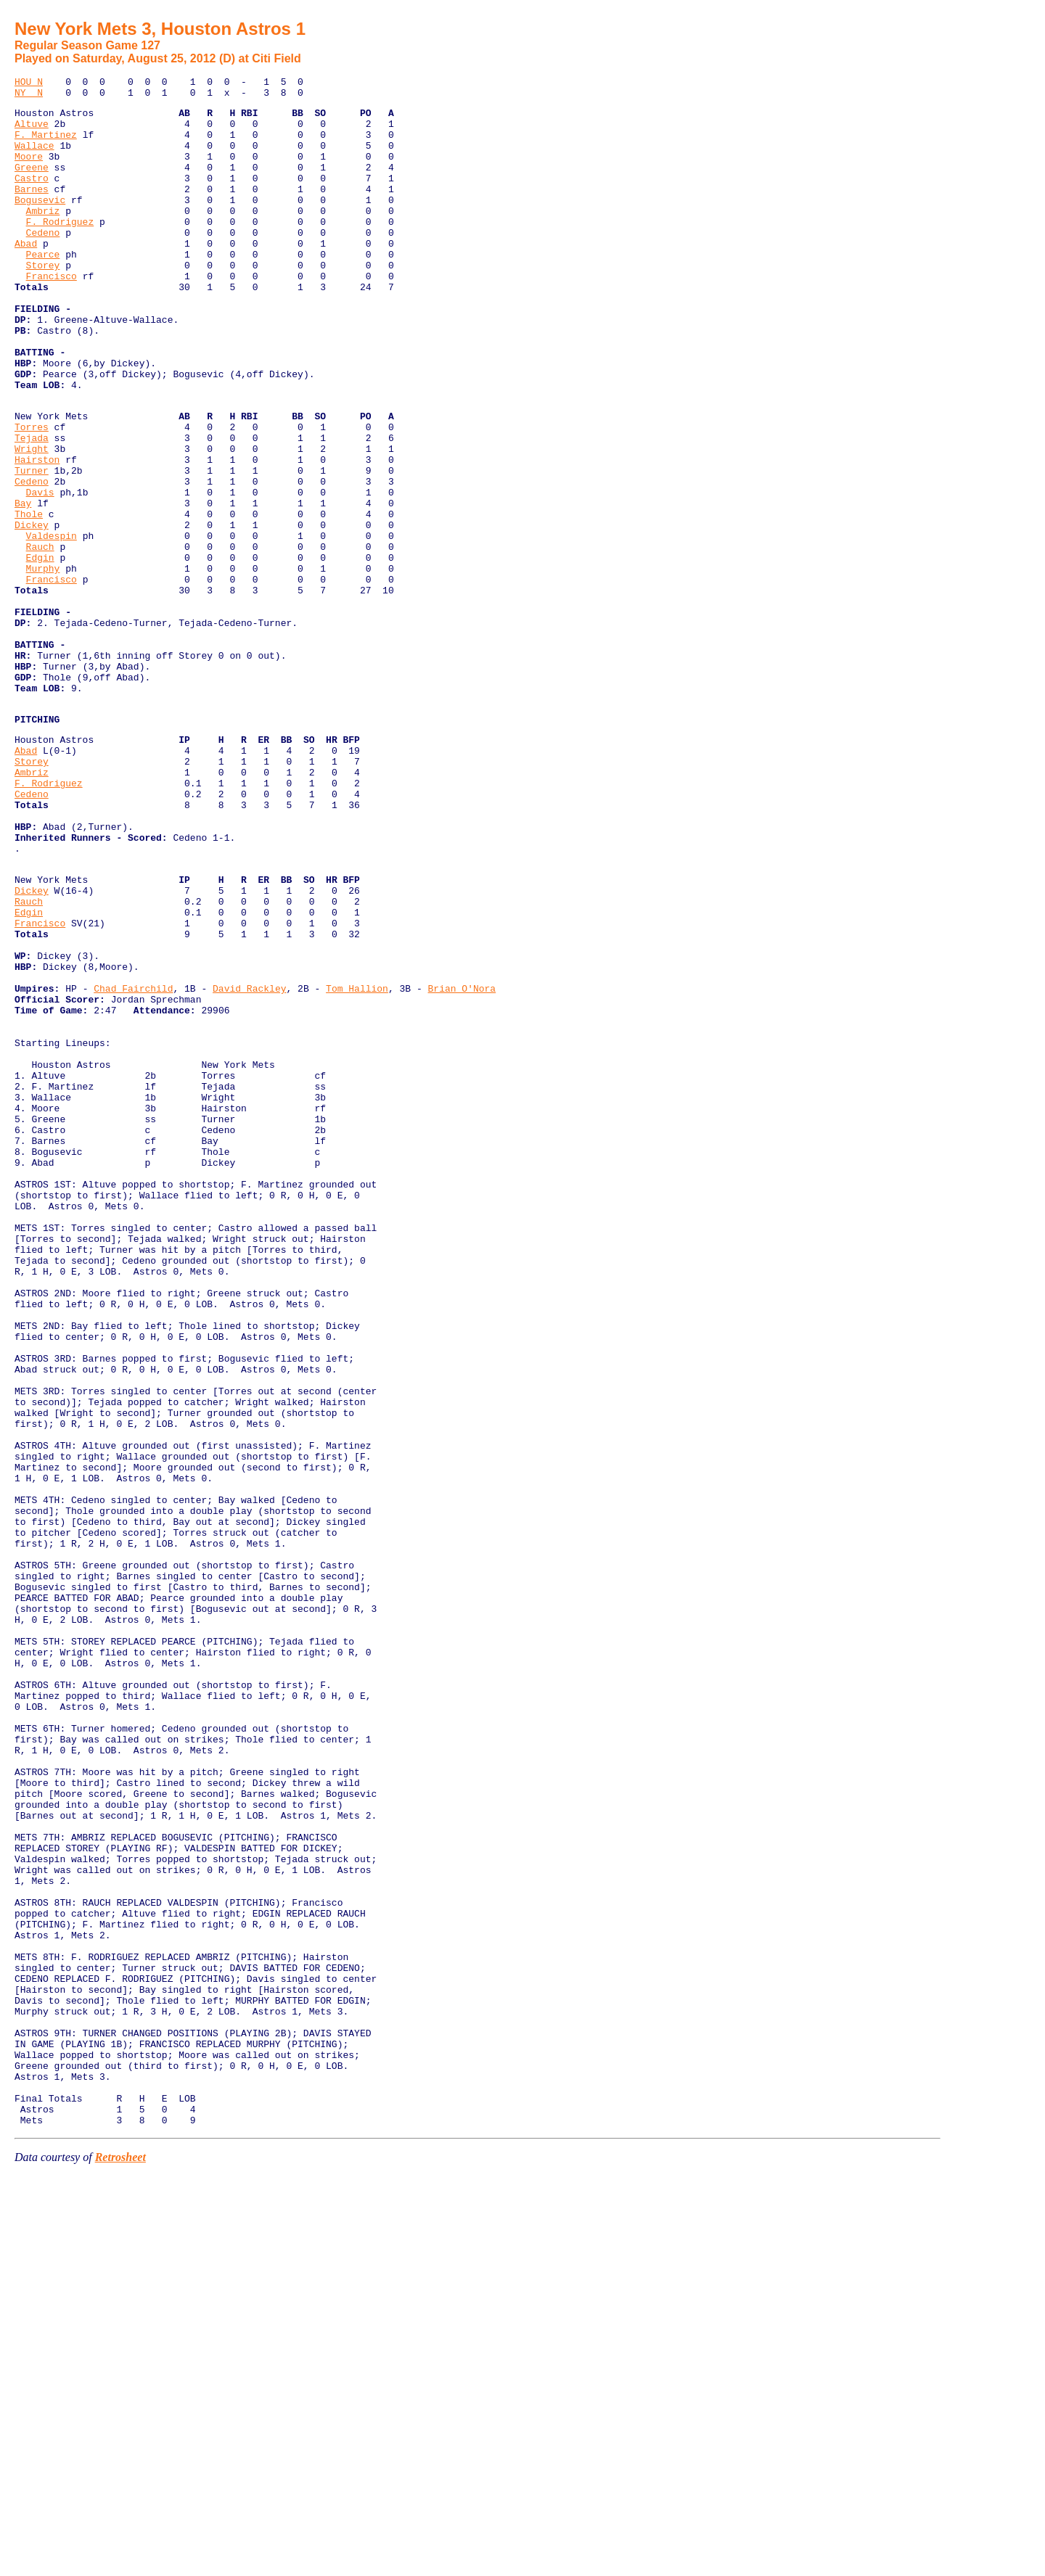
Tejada (32, 507)
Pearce (43, 288)
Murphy (43, 663)
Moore (29, 171)
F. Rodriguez (60, 249)
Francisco (51, 314)
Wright (32, 520)
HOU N (29, 83)
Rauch (40, 637)
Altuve (32, 132)
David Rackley (249, 1162)
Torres (32, 494)
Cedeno (43, 262)
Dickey (32, 611)
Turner (32, 546)
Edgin (40, 650)
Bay (23, 585)
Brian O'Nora (461, 1162)
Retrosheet (120, 2557)
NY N (29, 96)
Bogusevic (40, 223)
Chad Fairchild (133, 1162)
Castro (32, 197)
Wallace (34, 158)
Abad (26, 275)
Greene (32, 184)
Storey (43, 301)
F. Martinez (46, 145)
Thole (29, 598)
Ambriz (43, 236)
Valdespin (51, 624)
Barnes (32, 210)
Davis (40, 572)
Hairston (37, 533)
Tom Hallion (357, 1162)
